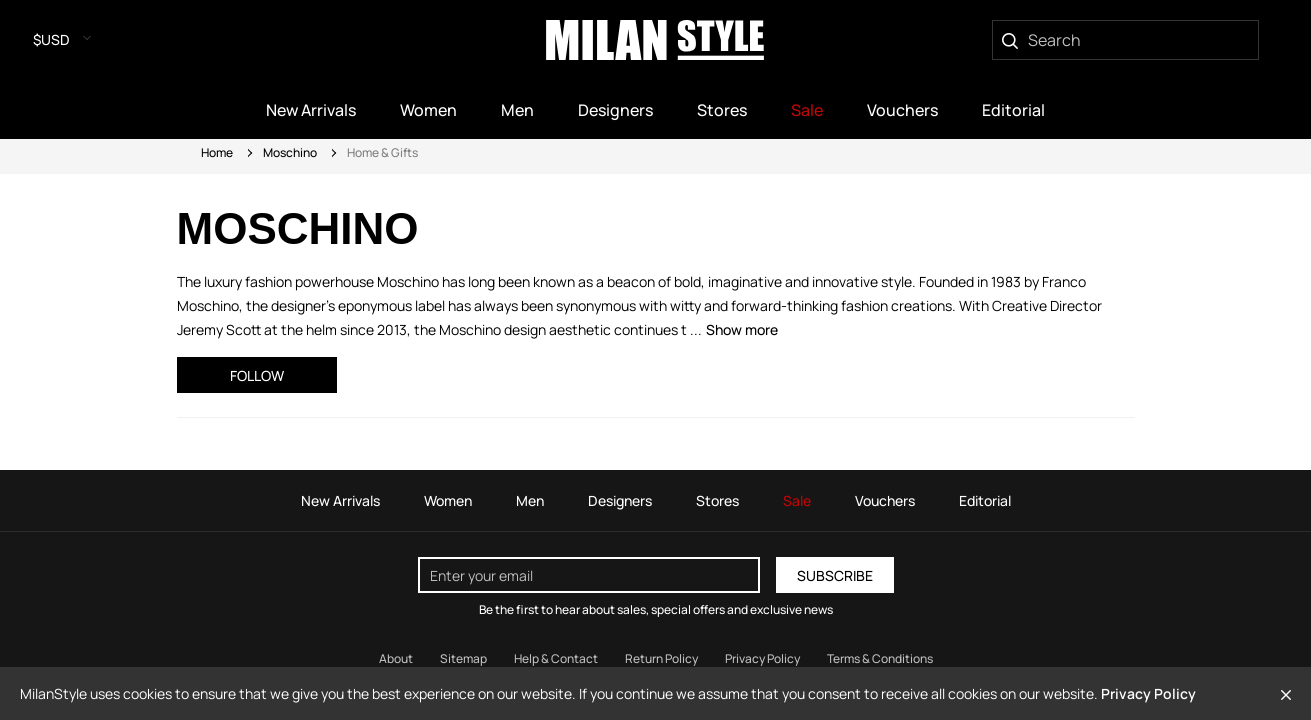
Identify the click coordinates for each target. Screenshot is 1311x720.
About (396, 658)
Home (217, 152)
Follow (257, 375)
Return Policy (661, 658)
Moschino (290, 152)
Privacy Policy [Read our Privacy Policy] (762, 658)
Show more (742, 329)
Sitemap (463, 658)
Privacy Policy (1148, 693)
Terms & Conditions (880, 658)
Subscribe (835, 575)
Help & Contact (556, 658)
